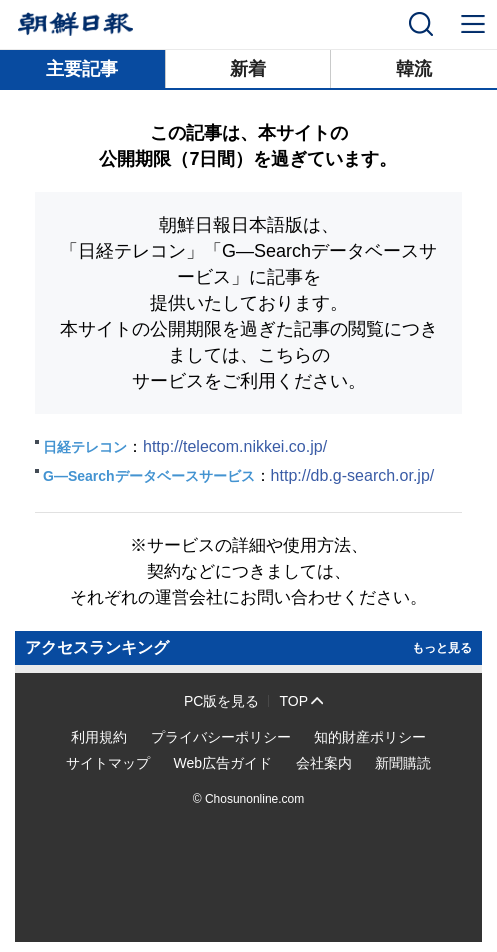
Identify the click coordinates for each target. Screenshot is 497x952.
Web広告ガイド (222, 763)
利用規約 (99, 737)
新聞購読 (403, 763)
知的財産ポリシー (370, 737)
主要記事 (82, 69)
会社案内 (324, 763)
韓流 (414, 69)
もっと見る (442, 648)
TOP (293, 701)
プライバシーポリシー (221, 737)
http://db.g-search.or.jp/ (353, 475)
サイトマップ (108, 763)
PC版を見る (221, 701)
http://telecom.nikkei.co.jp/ (235, 446)
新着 (248, 69)
